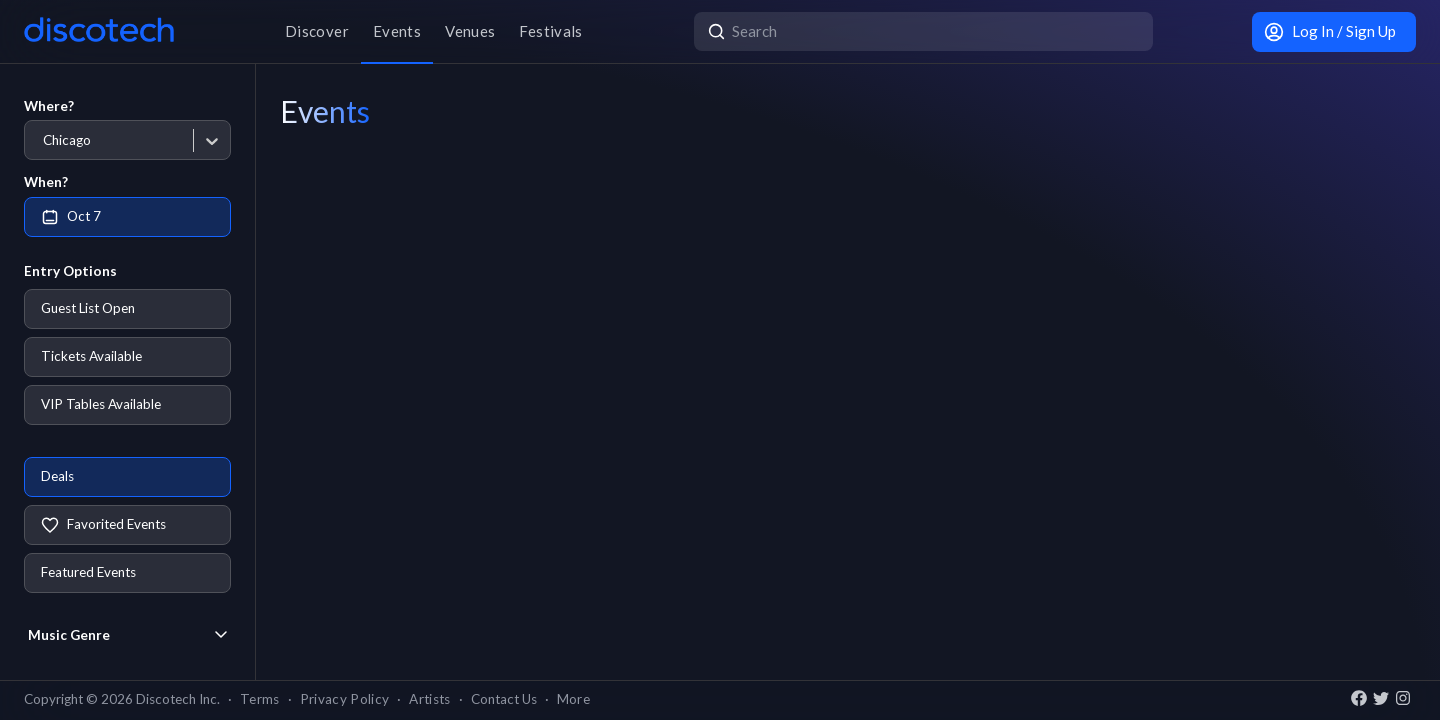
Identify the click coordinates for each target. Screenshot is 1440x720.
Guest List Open (88, 308)
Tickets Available (91, 356)
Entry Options (70, 271)
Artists (429, 699)
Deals (57, 476)
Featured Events (88, 572)
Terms (260, 699)
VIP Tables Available (101, 404)
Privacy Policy (345, 699)
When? (46, 182)
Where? (49, 106)
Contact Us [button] (504, 699)
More (573, 699)
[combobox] (42, 140)
